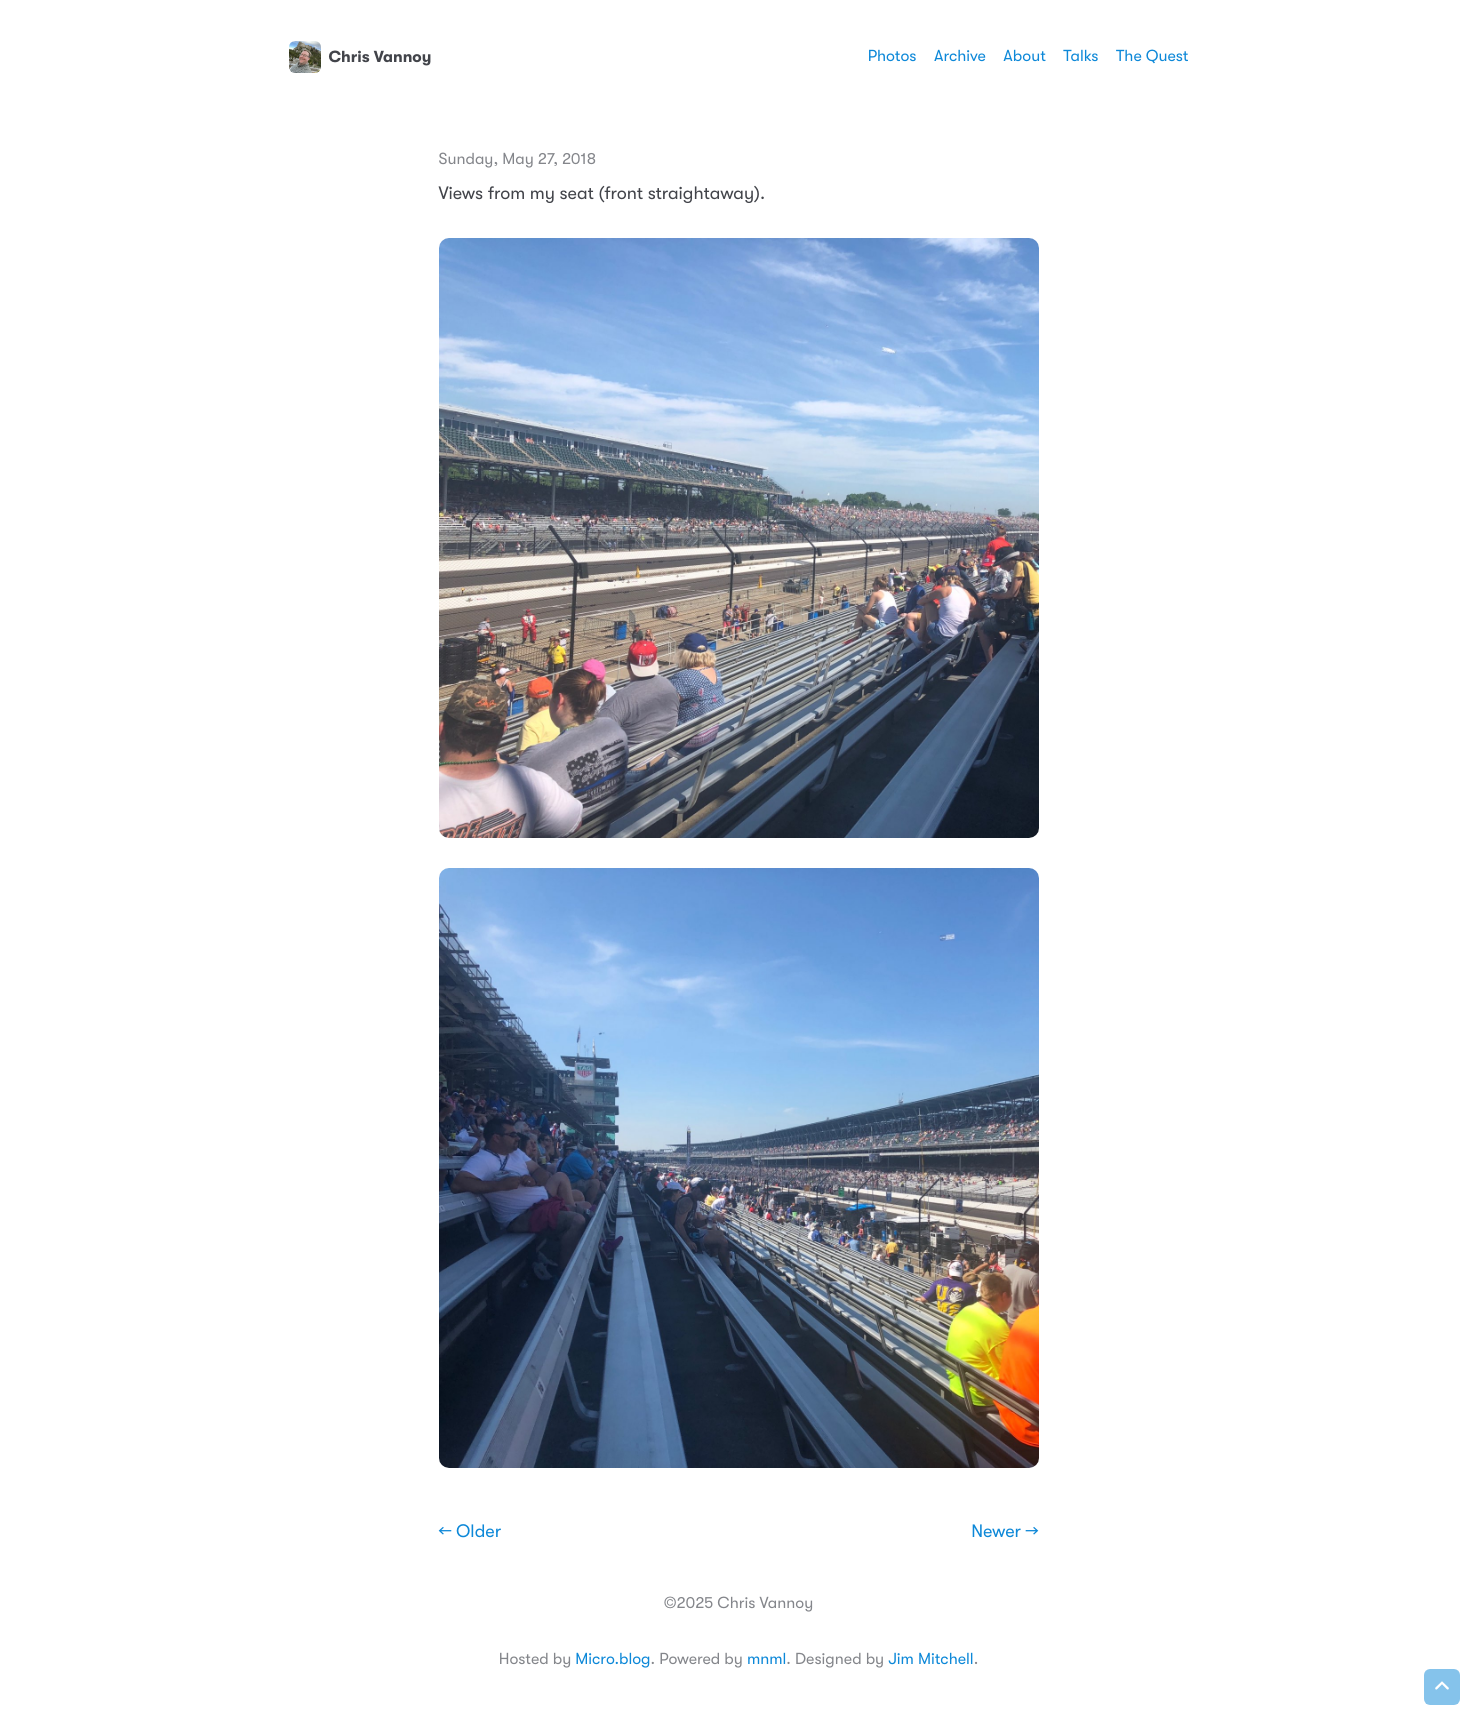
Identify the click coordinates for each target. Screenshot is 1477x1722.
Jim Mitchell (930, 1659)
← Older (470, 1532)
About (1024, 56)
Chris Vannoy (360, 57)
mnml (766, 1659)
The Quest (1152, 56)
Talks (1080, 56)
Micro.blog (612, 1659)
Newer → (1004, 1532)
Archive (960, 56)
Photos (892, 56)
